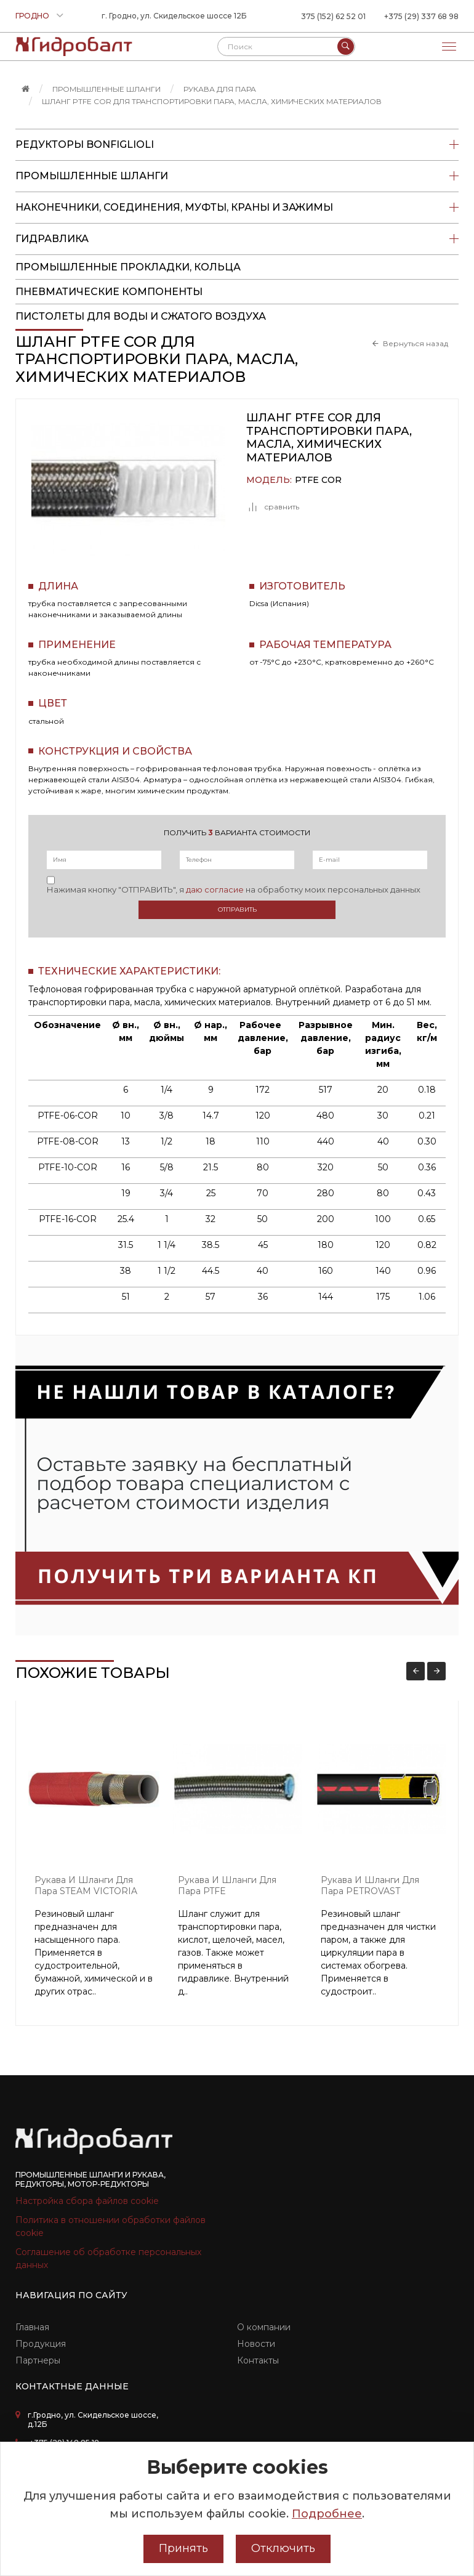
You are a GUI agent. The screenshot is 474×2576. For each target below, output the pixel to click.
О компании (264, 2327)
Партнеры (37, 2360)
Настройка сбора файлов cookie (87, 2200)
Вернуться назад (415, 343)
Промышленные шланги (106, 89)
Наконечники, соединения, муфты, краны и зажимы (237, 207)
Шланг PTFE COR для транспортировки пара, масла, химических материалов (212, 101)
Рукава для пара (219, 89)
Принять (183, 2548)
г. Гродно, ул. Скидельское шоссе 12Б (174, 15)
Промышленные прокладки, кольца (128, 267)
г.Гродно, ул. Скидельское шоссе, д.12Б (93, 2419)
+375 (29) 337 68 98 (421, 16)
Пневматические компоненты (109, 292)
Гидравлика (237, 239)
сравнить (272, 507)
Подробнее (327, 2514)
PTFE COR (318, 480)
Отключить (283, 2548)
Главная (32, 2327)
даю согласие (215, 889)
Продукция (40, 2343)
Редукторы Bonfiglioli (237, 145)
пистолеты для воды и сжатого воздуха (140, 316)
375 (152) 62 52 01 (333, 16)
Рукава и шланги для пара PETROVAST (370, 1885)
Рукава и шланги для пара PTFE (227, 1885)
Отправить (237, 909)
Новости (256, 2343)
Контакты (258, 2360)
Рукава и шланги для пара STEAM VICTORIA (85, 1885)
